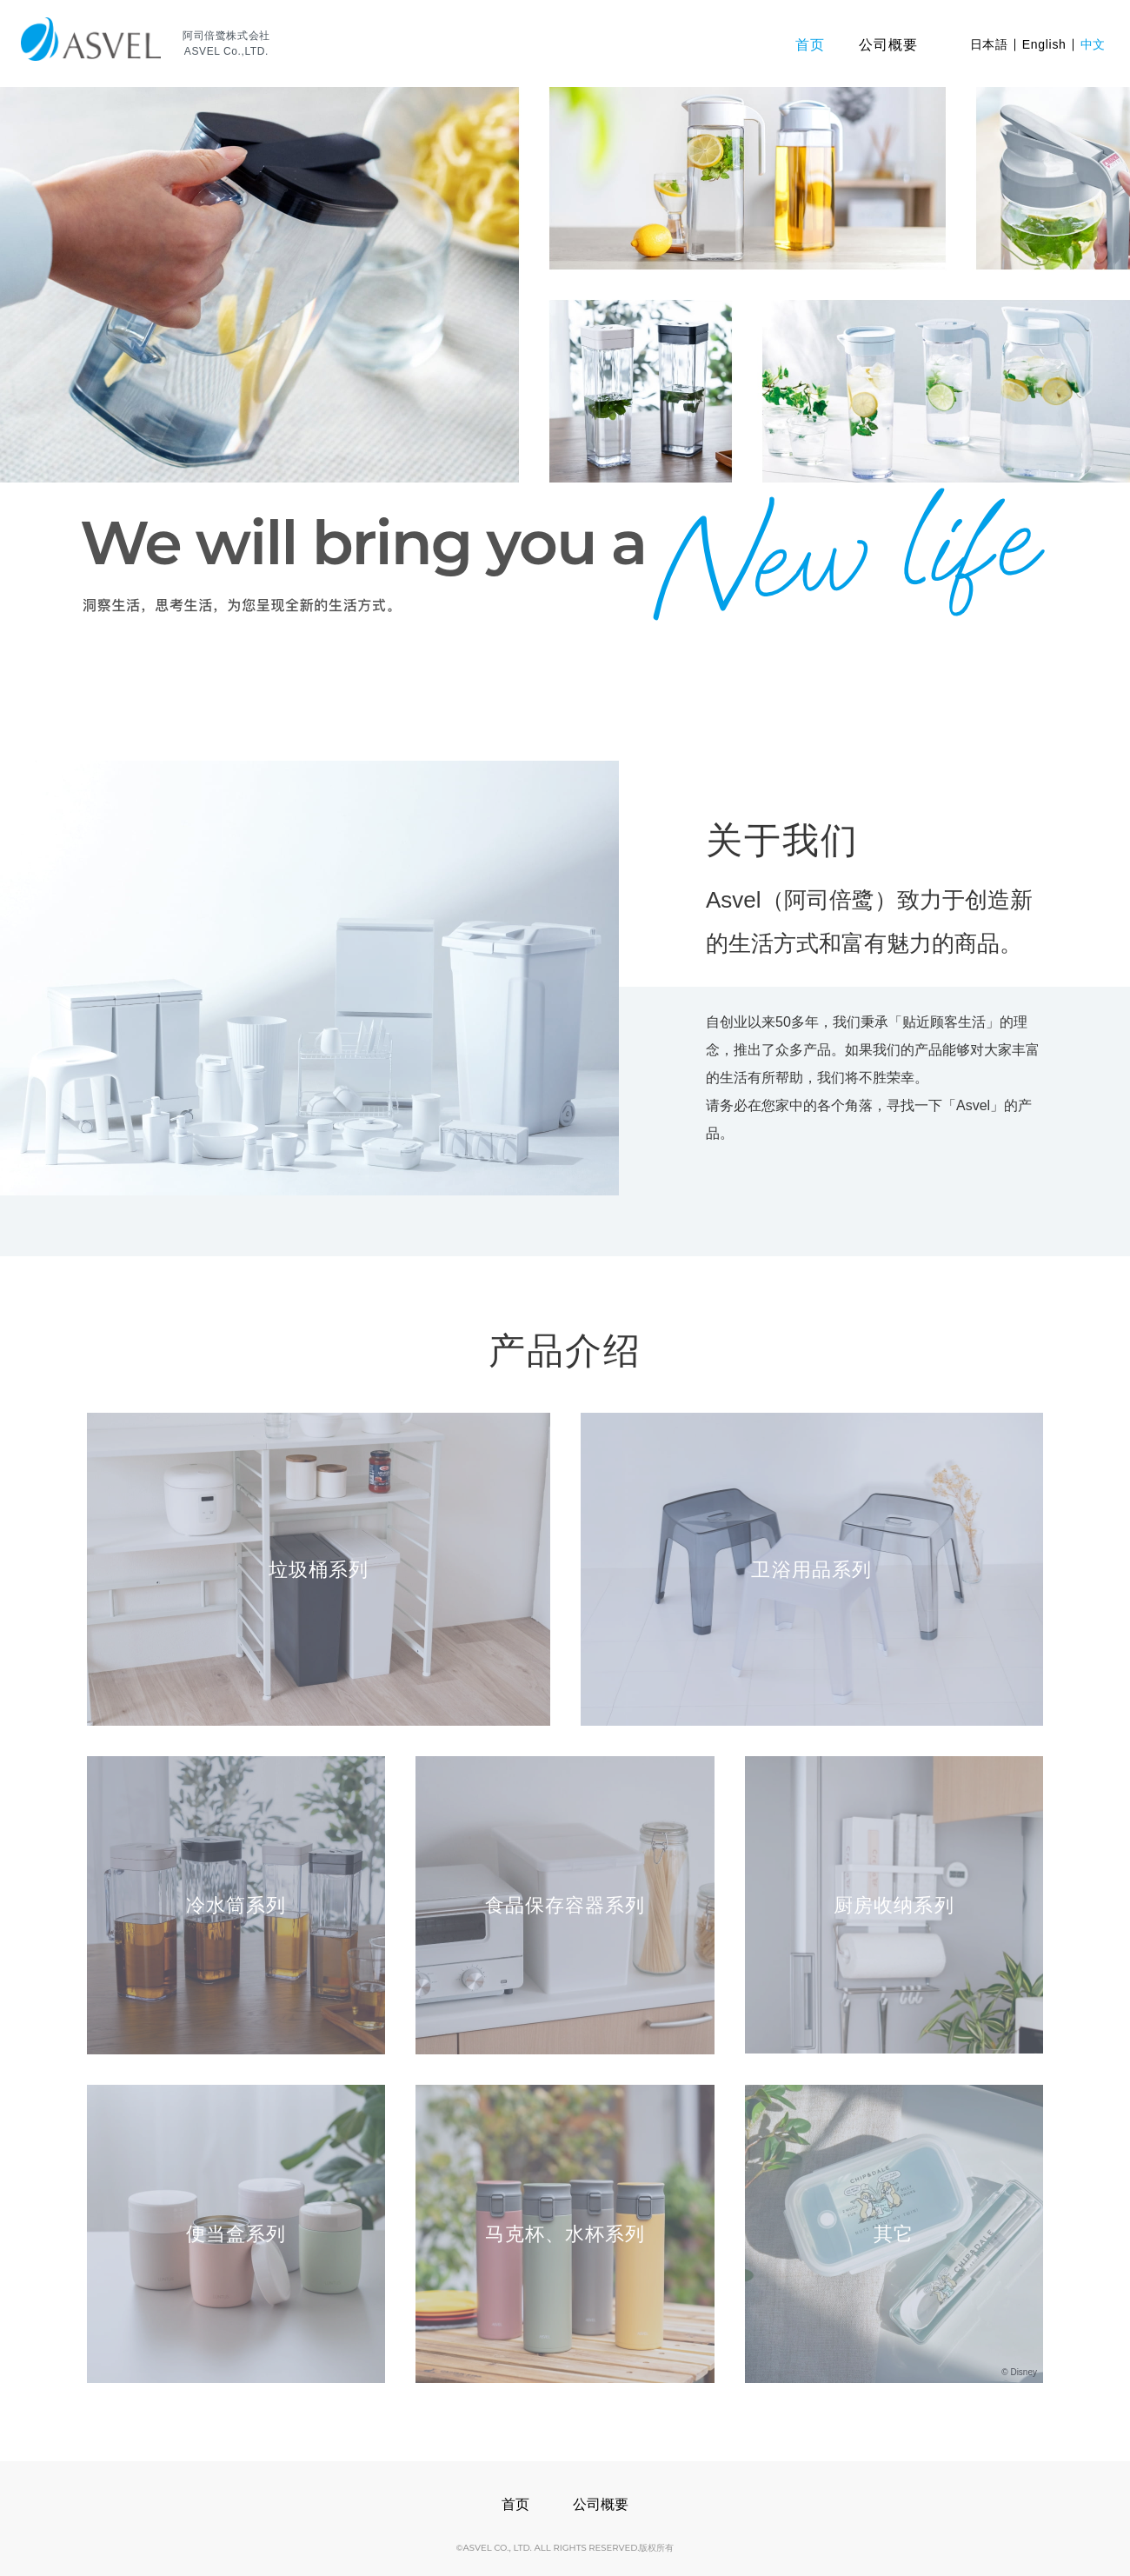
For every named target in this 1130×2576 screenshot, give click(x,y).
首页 (515, 2504)
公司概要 (600, 2504)
